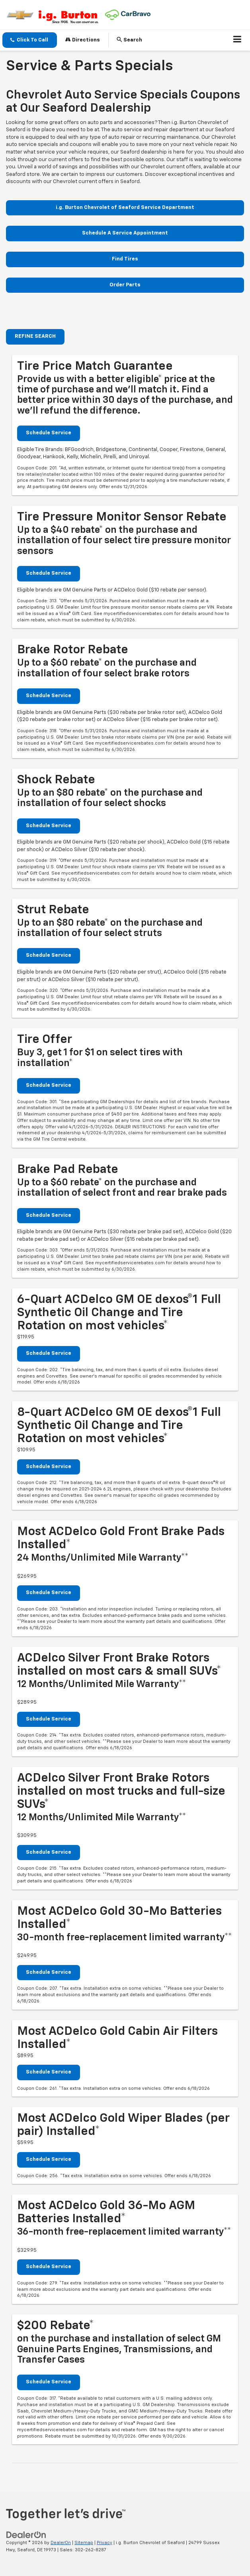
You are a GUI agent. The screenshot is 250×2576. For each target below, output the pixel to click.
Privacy (104, 2543)
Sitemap (83, 2543)
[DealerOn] (26, 2534)
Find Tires (125, 259)
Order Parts (125, 285)
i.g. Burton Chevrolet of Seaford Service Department (125, 207)
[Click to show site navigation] (237, 40)
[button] (29, 40)
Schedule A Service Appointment (125, 233)
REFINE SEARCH (35, 336)
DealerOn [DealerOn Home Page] (61, 2543)
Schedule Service (48, 433)
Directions (82, 40)
